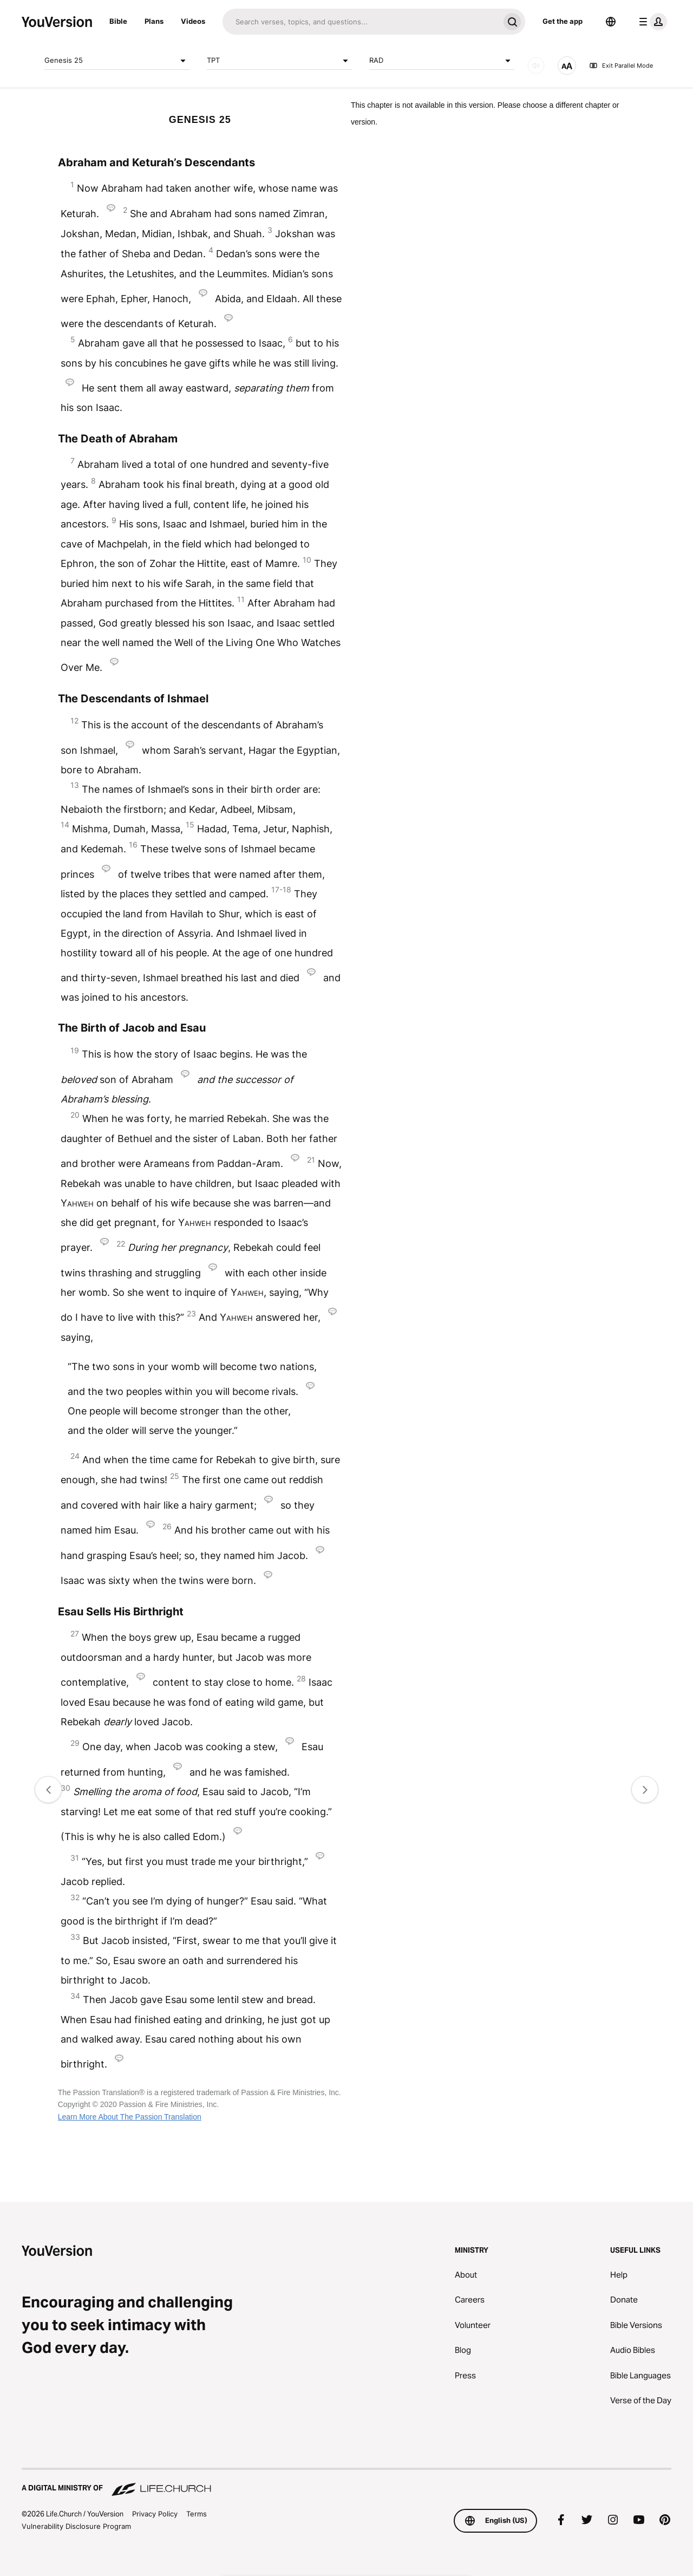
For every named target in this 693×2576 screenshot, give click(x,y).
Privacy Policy (155, 2513)
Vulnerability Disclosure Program (76, 2526)
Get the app (562, 21)
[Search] (361, 21)
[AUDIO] (536, 65)
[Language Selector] (611, 21)
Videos (193, 21)
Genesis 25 (116, 60)
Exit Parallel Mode (621, 65)
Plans (154, 21)
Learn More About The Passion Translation (129, 2116)
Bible (118, 21)
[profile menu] (650, 21)
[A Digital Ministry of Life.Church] (346, 2483)
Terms (196, 2513)
